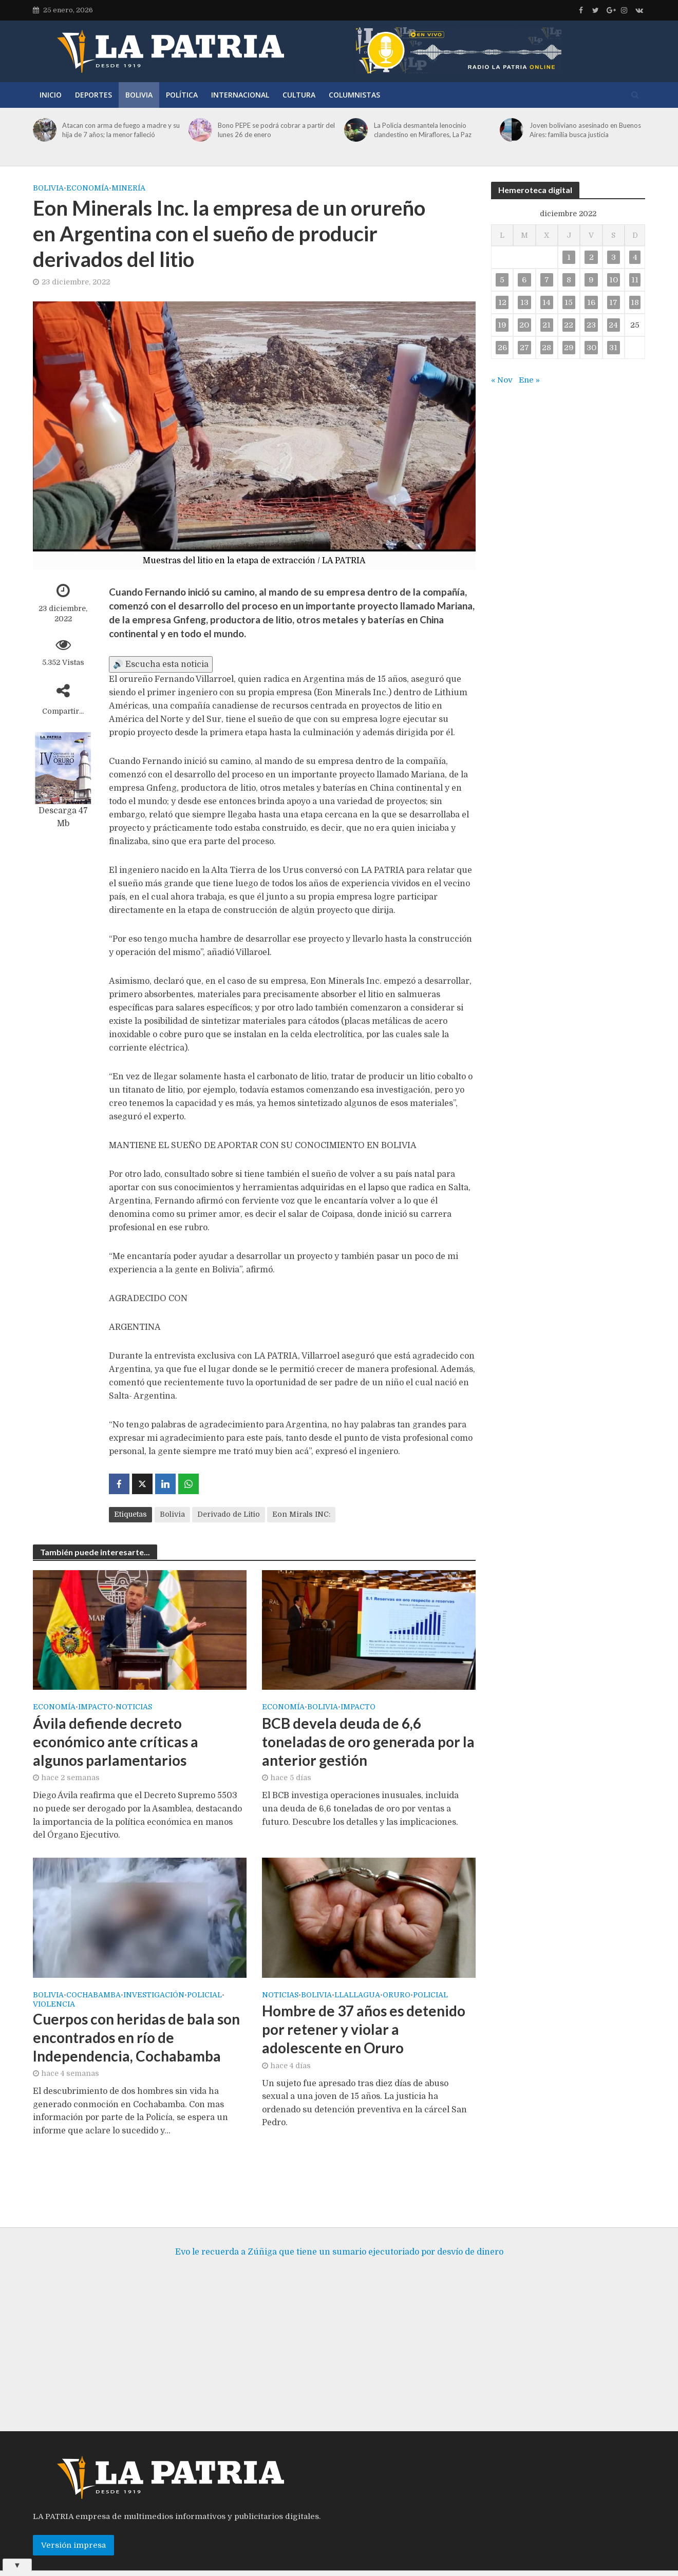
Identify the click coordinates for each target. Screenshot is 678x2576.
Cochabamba (93, 1995)
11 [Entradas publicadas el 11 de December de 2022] (634, 279)
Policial (204, 1995)
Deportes (93, 95)
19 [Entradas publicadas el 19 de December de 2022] (502, 325)
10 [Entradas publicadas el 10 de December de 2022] (613, 279)
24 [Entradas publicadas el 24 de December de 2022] (613, 325)
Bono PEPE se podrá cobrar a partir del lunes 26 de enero (276, 130)
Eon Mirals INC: (301, 1514)
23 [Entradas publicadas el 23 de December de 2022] (591, 325)
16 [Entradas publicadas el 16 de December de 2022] (591, 302)
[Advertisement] (339, 2334)
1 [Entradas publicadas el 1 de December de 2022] (569, 257)
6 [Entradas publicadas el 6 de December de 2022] (524, 279)
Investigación (153, 1995)
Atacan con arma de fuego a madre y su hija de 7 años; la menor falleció (121, 130)
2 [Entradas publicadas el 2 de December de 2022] (591, 257)
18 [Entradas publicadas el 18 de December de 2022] (635, 302)
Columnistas (354, 95)
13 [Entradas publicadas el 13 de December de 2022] (524, 302)
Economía (87, 188)
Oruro (396, 1995)
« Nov (502, 380)
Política (182, 95)
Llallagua (357, 1995)
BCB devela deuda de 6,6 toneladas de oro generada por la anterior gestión (368, 1741)
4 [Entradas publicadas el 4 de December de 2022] (635, 257)
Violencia (54, 2004)
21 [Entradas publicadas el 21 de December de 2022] (546, 325)
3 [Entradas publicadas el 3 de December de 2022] (613, 257)
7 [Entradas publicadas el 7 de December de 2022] (546, 279)
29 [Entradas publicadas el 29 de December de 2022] (569, 347)
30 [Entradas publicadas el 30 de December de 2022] (591, 347)
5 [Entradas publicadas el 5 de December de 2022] (502, 279)
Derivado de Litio (228, 1514)
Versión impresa (73, 2529)
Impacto (95, 1707)
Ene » (529, 380)
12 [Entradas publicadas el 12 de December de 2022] (502, 302)
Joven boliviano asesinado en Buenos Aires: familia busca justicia (585, 130)
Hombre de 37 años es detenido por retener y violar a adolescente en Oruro (363, 2029)
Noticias (134, 1707)
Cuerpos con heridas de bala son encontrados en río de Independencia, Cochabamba (136, 2037)
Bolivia (139, 95)
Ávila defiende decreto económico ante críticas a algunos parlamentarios (115, 1741)
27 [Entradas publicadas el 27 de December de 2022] (524, 347)
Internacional (240, 95)
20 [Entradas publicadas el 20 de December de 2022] (524, 325)
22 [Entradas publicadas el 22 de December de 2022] (568, 325)
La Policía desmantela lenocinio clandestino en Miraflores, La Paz (423, 130)
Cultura (298, 95)
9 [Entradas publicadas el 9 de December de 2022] (591, 279)
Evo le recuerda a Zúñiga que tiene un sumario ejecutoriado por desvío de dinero (339, 2236)
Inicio (51, 95)
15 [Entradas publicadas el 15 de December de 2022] (568, 302)
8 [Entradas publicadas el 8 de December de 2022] (569, 279)
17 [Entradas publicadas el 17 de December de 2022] (613, 302)
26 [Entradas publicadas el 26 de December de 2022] (502, 347)
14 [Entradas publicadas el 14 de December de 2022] (546, 302)
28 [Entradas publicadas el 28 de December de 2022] (546, 347)
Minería (128, 188)
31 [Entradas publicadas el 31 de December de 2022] (613, 347)
